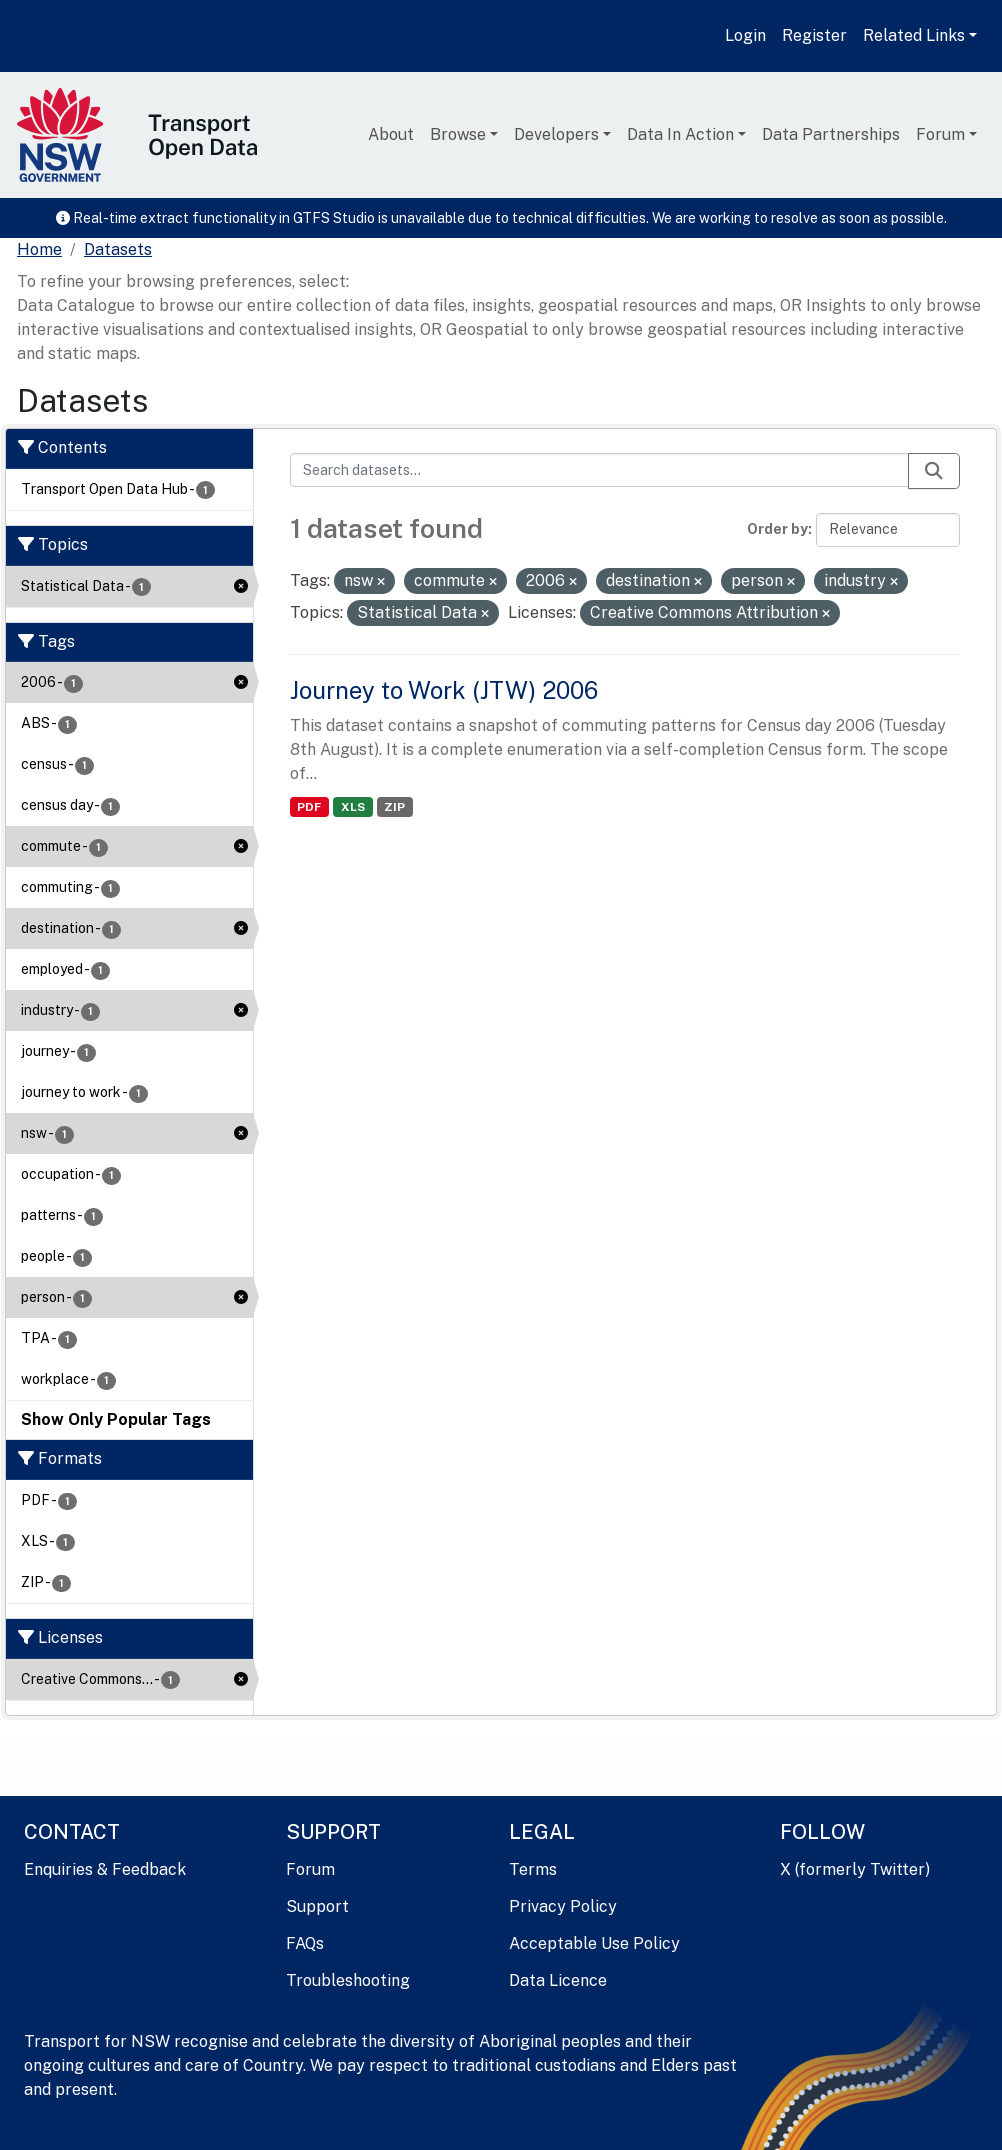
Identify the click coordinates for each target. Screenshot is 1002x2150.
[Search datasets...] (600, 470)
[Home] (39, 250)
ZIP (394, 807)
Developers (556, 134)
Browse (458, 134)
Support (317, 1906)
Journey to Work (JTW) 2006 (444, 690)
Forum (940, 134)
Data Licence (558, 1980)
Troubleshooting (348, 1980)
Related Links (914, 35)
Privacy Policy (563, 1906)
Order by (777, 529)
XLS (353, 807)
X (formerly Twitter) (855, 1869)
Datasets (118, 249)
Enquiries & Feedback (105, 1869)
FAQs (305, 1943)
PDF (309, 807)
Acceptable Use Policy (594, 1943)
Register (814, 35)
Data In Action (680, 134)
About (391, 134)
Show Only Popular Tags (116, 1419)
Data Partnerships (831, 134)
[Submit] (934, 471)
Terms (533, 1869)
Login (745, 35)
